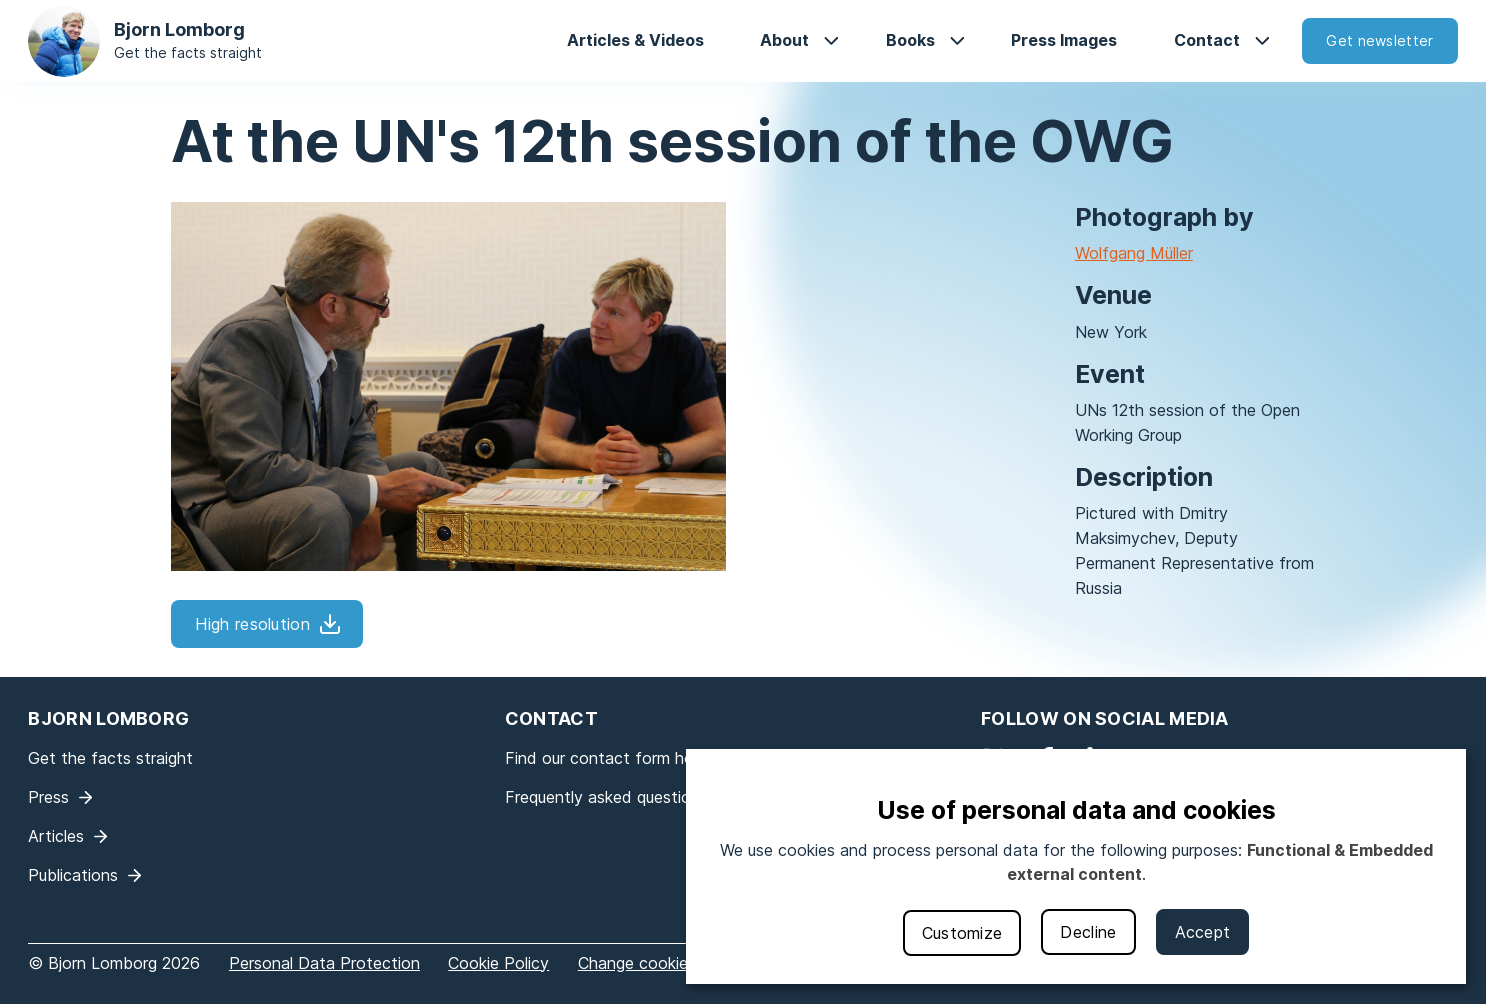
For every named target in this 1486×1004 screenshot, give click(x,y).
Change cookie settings (665, 963)
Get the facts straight (188, 52)
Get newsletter (1379, 40)
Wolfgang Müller (1134, 253)
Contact (1207, 40)
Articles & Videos (635, 40)
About (784, 40)
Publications (73, 875)
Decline (1088, 932)
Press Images (1064, 40)
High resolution (252, 624)
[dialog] (1076, 866)
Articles (56, 836)
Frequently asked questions (606, 797)
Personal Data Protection (324, 963)
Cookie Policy (498, 963)
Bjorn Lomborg (179, 29)
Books (910, 40)
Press (48, 797)
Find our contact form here (606, 758)
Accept (1203, 932)
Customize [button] (962, 933)
